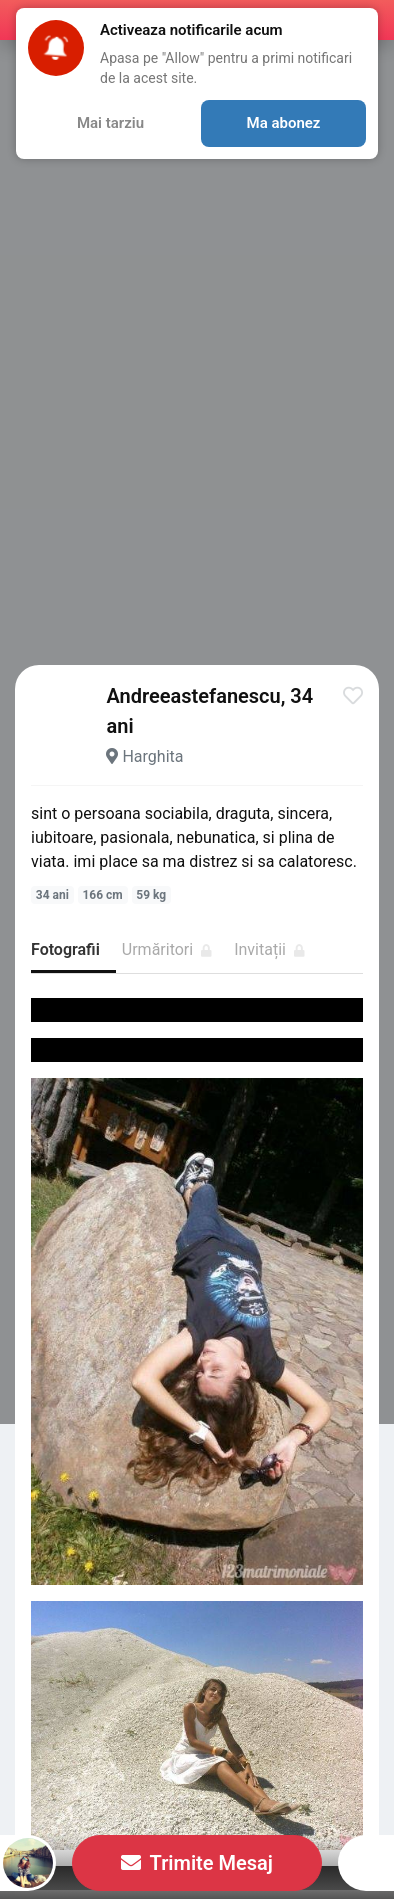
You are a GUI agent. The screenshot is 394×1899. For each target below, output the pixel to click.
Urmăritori (167, 949)
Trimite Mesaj (197, 1863)
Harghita (152, 756)
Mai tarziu (110, 123)
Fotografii (65, 949)
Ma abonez (284, 123)
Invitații (269, 949)
